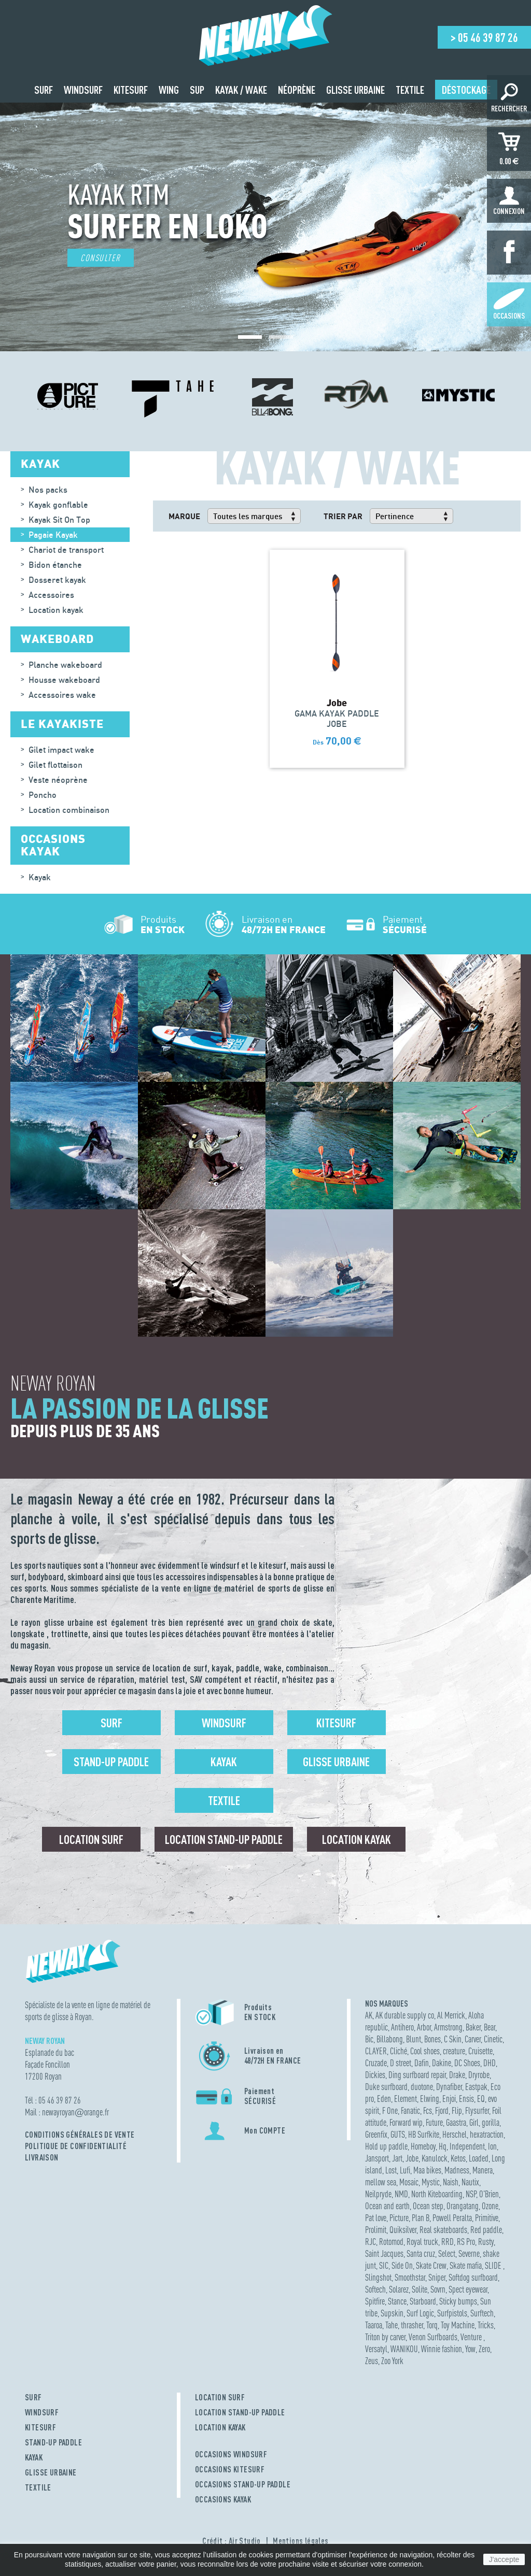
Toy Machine (457, 2325)
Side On (402, 2265)
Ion (492, 2146)
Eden (384, 2098)
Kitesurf (336, 1722)
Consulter (100, 257)
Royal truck (422, 2241)
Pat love (375, 2217)
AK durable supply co (404, 2015)
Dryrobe (479, 2074)
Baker (473, 2027)
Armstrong (448, 2027)
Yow (470, 2348)
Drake (457, 2074)
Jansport (377, 2158)
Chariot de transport (66, 550)
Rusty (486, 2241)
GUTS (397, 2134)
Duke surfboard (386, 2086)
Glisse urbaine (336, 1761)
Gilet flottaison (55, 765)
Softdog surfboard (473, 2277)
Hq (442, 2146)
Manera (482, 2170)
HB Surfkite (423, 2134)
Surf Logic (420, 2313)
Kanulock (435, 2158)
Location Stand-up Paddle (224, 1839)
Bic (369, 2039)
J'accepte (504, 2559)
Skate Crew (431, 2265)
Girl (474, 2122)
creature (454, 2050)
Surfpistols (452, 2313)
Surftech (482, 2313)
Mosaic (408, 2182)
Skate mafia (466, 2265)
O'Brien (489, 2193)
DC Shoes (467, 2062)
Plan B (420, 2217)
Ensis (466, 2098)
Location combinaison (69, 810)
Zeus (371, 2360)
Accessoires (51, 595)
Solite (419, 2289)
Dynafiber (449, 2086)
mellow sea (380, 2182)
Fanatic (410, 2110)
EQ (481, 2098)
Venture (471, 2336)
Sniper (436, 2277)
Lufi (405, 2170)
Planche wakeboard (65, 665)
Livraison (42, 2157)
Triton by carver (385, 2336)
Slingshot (378, 2277)
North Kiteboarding (437, 2193)
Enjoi (449, 2098)
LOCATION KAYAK (220, 2427)
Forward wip (406, 2122)
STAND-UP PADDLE (53, 2442)
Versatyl (376, 2348)
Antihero (402, 2027)
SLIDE (494, 2265)
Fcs (427, 2110)
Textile (224, 1800)
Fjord (442, 2110)
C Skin (453, 2039)
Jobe (412, 2158)
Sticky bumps (458, 2301)
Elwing (429, 2098)
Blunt (413, 2039)
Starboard (423, 2301)
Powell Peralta (452, 2217)
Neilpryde (378, 2193)
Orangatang (462, 2205)
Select (446, 2253)
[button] (250, 337)
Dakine (441, 2062)
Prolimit (375, 2229)
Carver (473, 2039)
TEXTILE (38, 2487)
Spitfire (375, 2301)
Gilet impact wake (61, 750)
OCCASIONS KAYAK (223, 2499)
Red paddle (486, 2229)
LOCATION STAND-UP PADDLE (240, 2412)
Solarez (399, 2289)
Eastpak (476, 2086)
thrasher (412, 2325)
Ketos (458, 2158)
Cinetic (493, 2039)
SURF (33, 2397)
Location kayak (56, 610)
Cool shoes (425, 2050)
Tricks (486, 2325)
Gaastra (456, 2122)
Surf (111, 1722)
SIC (383, 2265)
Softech (375, 2289)
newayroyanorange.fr (75, 2112)
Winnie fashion (441, 2348)
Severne (469, 2253)
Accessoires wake (62, 695)
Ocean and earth (387, 2205)
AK (368, 2015)
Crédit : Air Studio (231, 2540)
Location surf (91, 1839)
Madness (456, 2170)
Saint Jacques (384, 2253)
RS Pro (466, 2241)
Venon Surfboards (433, 2336)
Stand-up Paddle (111, 1761)
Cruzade (376, 2062)
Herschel (454, 2134)
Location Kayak (356, 1839)
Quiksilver (402, 2229)
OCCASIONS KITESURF (229, 2469)
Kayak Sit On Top (59, 519)
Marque (184, 516)
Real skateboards (443, 2229)
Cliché (398, 2050)
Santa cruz (421, 2253)
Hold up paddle (386, 2146)
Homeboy (423, 2146)
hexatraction (487, 2134)
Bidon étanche (55, 565)
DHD (489, 2062)
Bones (432, 2039)
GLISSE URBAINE (51, 2472)
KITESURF (40, 2427)
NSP (471, 2193)
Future (434, 2122)
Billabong (389, 2039)
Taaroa (373, 2325)
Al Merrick (451, 2015)
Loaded (478, 2158)
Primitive (486, 2217)
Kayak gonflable (58, 504)
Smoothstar (410, 2277)
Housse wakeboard (64, 680)
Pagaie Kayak (53, 534)
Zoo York (392, 2360)
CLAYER (376, 2050)
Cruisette (480, 2050)
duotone (422, 2086)
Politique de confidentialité (76, 2146)
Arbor (424, 2027)
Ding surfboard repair (417, 2074)
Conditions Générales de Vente (80, 2134)
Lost (391, 2170)
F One (390, 2110)
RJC (370, 2241)
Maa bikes (427, 2170)
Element (405, 2098)
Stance (397, 2301)
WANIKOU (404, 2348)
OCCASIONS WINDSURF (231, 2454)
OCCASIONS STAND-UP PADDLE (242, 2484)
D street (400, 2062)
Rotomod (391, 2241)
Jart (397, 2158)
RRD (447, 2241)
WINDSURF (42, 2412)
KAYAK (34, 2457)
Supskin (392, 2313)
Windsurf (224, 1722)
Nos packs (48, 489)
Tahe (391, 2325)
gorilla (490, 2122)
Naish (450, 2182)
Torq (432, 2325)
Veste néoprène (58, 780)
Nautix (470, 2182)
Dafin (421, 2062)
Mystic (431, 2182)
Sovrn (437, 2289)
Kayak (40, 877)
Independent (467, 2146)
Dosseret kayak (57, 580)
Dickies (375, 2074)
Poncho (43, 795)
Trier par (343, 516)
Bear (489, 2027)
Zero (484, 2348)
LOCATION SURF (220, 2397)
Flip (457, 2110)
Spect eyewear (468, 2289)
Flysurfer (477, 2110)
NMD (401, 2193)
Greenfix (376, 2134)
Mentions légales (300, 2540)
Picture (399, 2217)
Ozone (490, 2205)
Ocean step (428, 2205)
